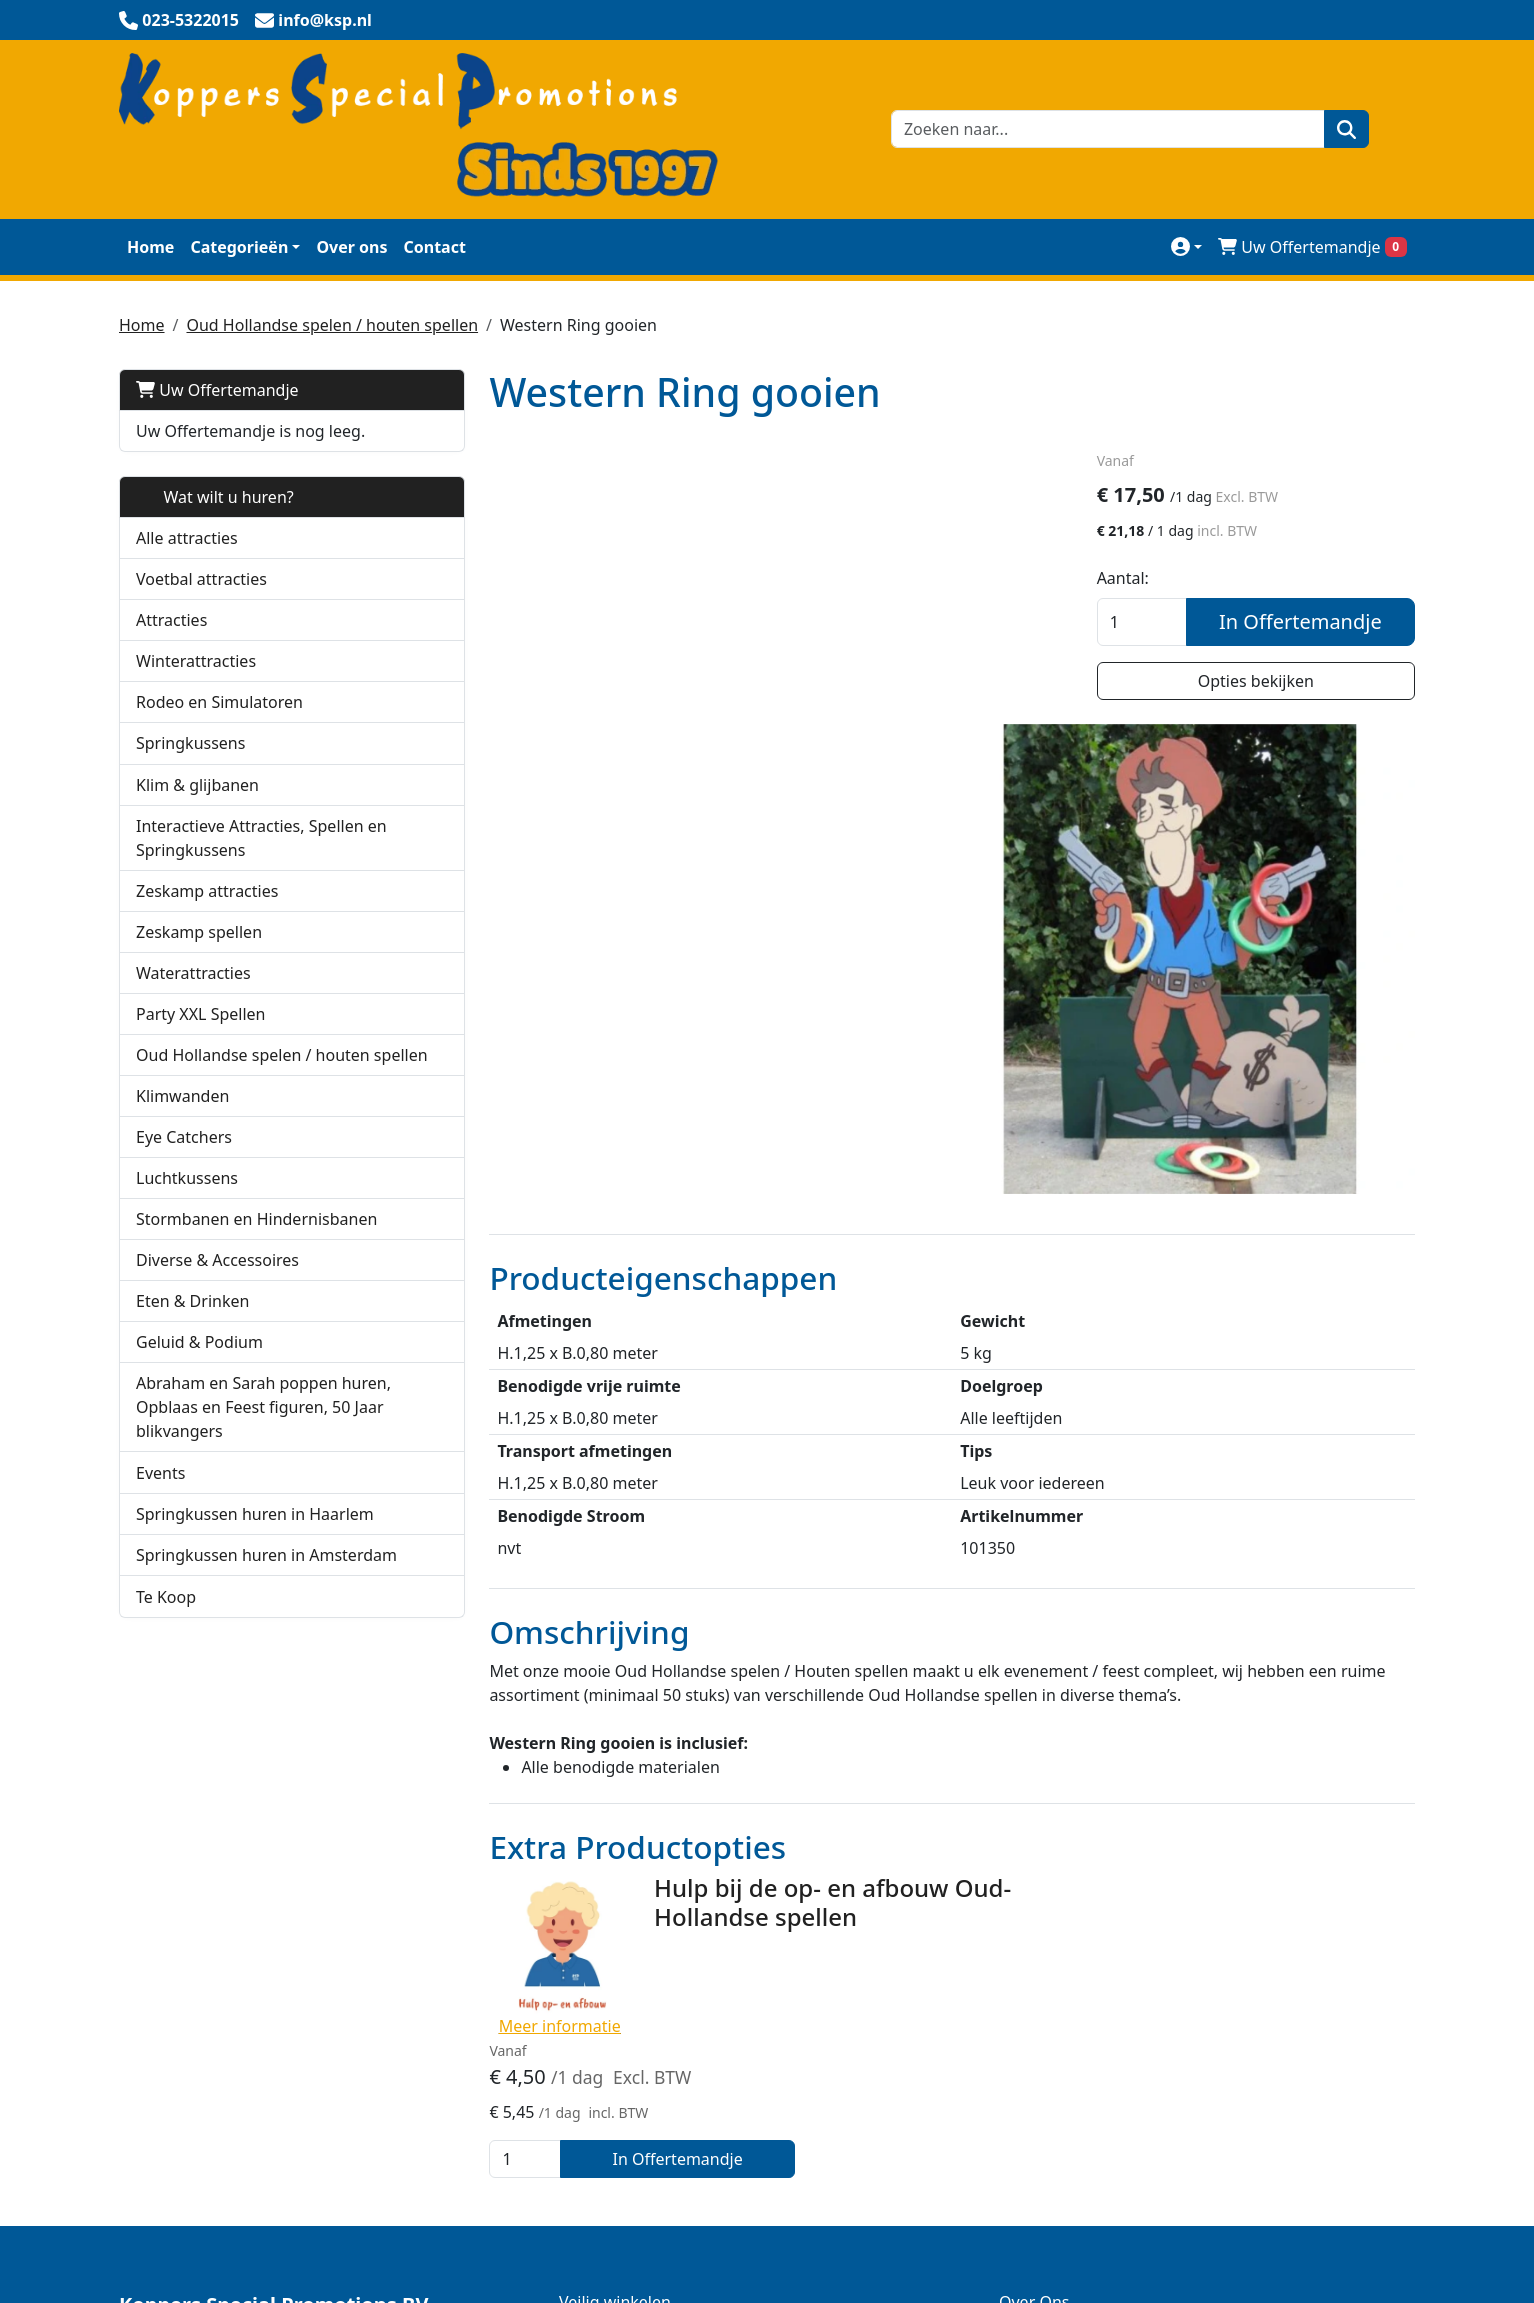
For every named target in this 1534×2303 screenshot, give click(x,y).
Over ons (351, 247)
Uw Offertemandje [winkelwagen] (1312, 247)
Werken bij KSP (1055, 2026)
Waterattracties (193, 973)
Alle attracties (187, 538)
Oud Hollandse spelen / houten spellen (332, 325)
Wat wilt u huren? (215, 497)
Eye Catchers (184, 1161)
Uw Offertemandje (217, 390)
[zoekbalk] (1106, 129)
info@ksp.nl (303, 2228)
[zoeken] (1344, 129)
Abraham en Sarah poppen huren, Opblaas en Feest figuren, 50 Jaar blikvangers (263, 1431)
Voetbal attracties (201, 579)
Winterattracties (196, 661)
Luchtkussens (187, 1202)
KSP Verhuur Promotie (642, 1906)
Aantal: (1135, 579)
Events (160, 1497)
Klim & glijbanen (197, 785)
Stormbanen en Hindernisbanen (256, 1243)
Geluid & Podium (199, 1366)
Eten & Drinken (192, 1325)
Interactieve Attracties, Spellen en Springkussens (261, 838)
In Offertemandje (1306, 622)
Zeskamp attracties (207, 891)
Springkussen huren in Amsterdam (266, 1579)
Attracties (171, 620)
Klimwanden (182, 1120)
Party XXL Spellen (200, 1014)
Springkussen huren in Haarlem (255, 1538)
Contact (434, 247)
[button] (398, 743)
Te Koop (166, 1621)
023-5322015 (176, 2228)
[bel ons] (179, 20)
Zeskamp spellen (199, 932)
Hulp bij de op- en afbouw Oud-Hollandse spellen (792, 1605)
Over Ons (1034, 1866)
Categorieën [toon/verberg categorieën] (239, 247)
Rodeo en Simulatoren (219, 702)
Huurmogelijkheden (1074, 1986)
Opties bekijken (1262, 682)
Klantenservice (1054, 1906)
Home (150, 247)
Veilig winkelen (615, 1866)
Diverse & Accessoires (217, 1284)
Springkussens (190, 743)
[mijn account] (1186, 246)
